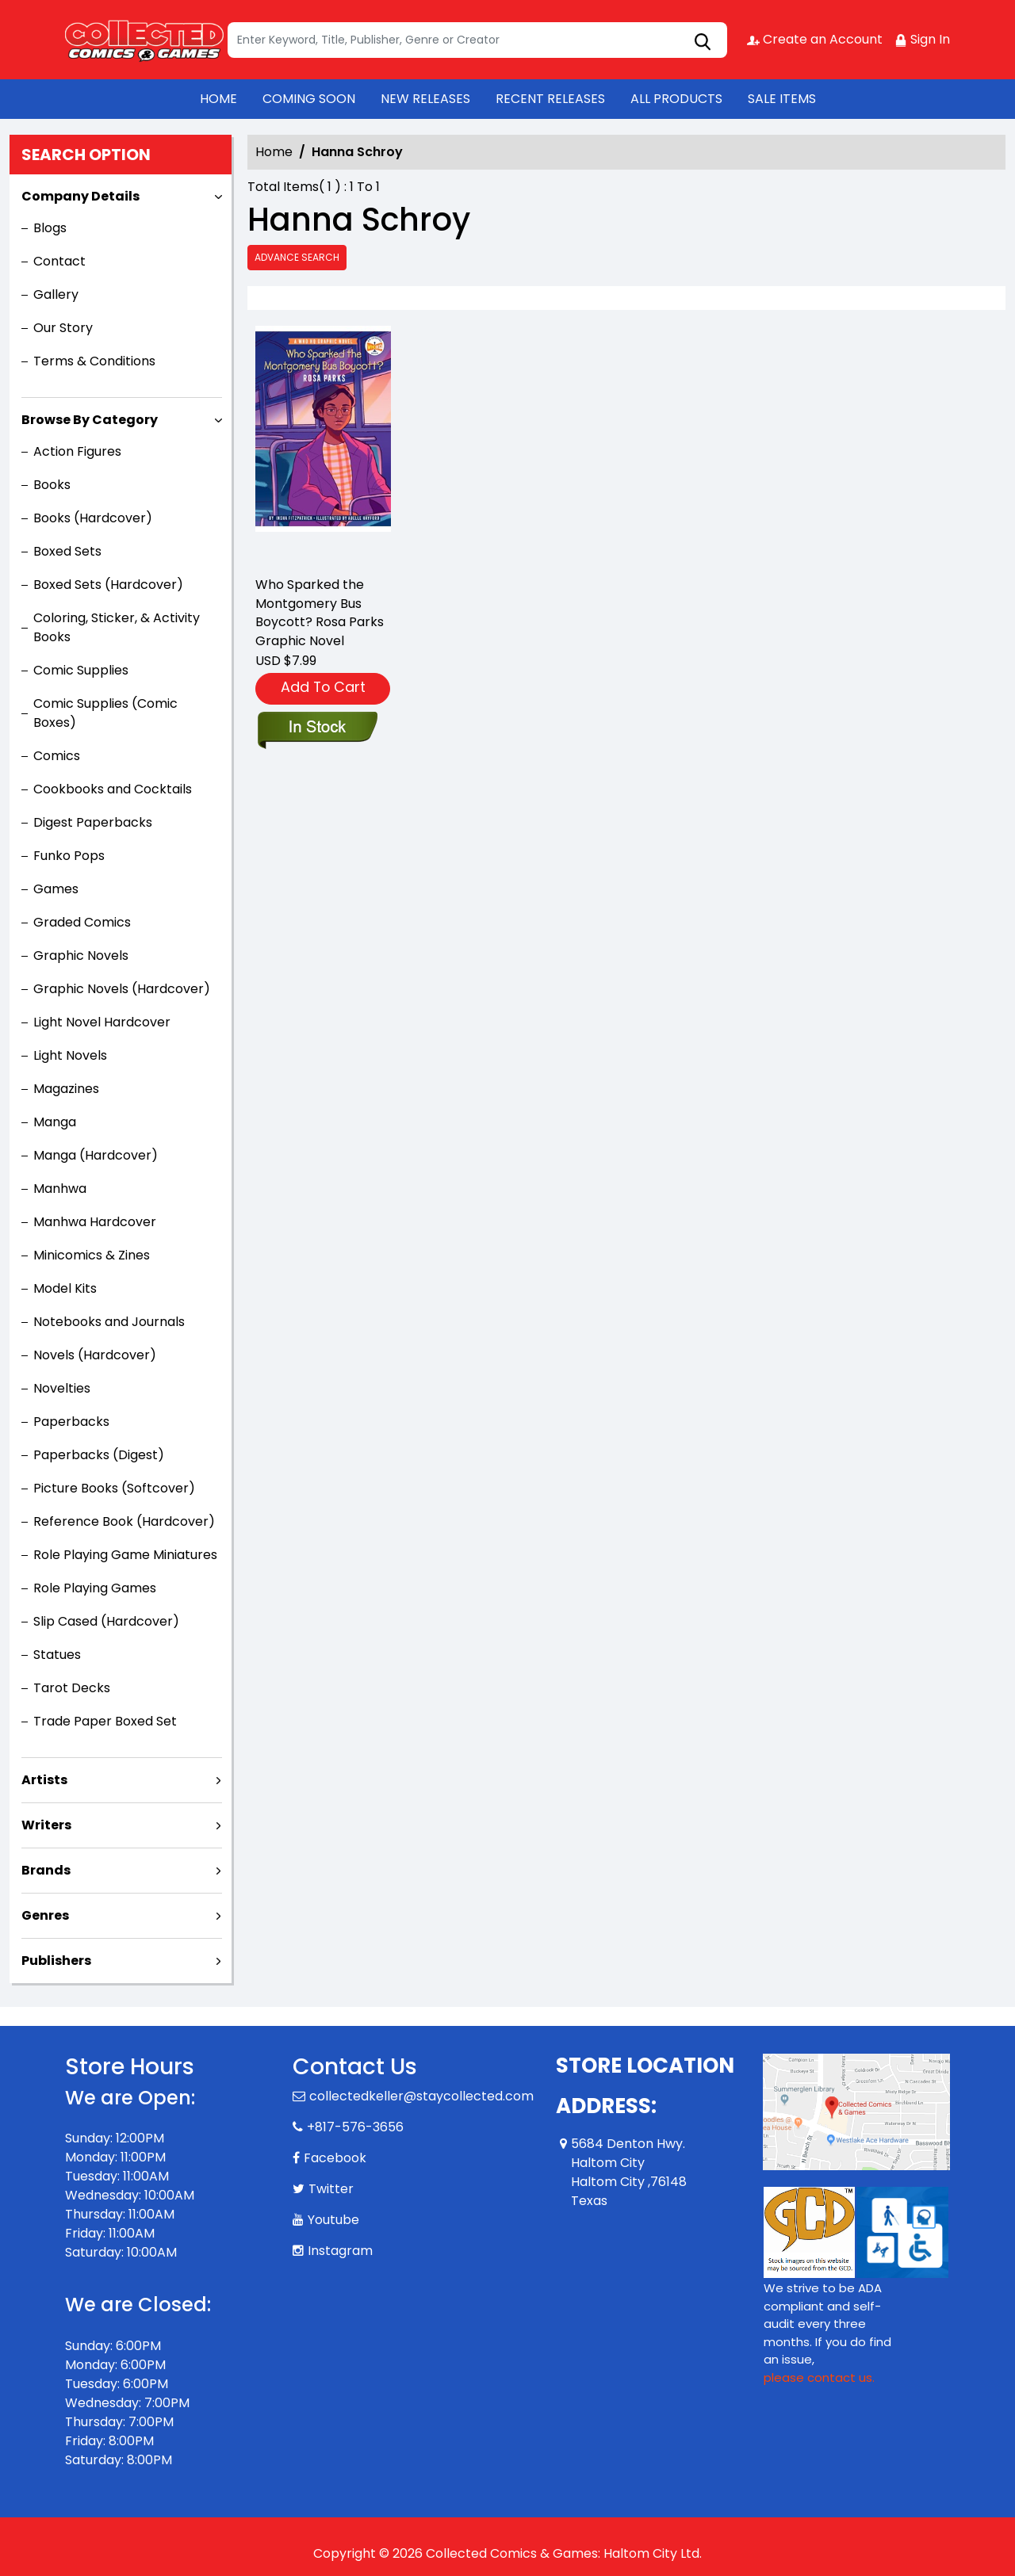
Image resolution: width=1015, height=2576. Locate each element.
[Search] (477, 40)
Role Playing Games (94, 1588)
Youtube (333, 2220)
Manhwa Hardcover (94, 1222)
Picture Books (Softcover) (114, 1488)
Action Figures (77, 451)
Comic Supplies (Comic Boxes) (105, 713)
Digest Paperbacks (92, 822)
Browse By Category (89, 420)
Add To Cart (323, 687)
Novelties (61, 1388)
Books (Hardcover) (92, 518)
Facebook (335, 2158)
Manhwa (59, 1188)
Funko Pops (69, 856)
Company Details (80, 196)
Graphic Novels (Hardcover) (121, 989)
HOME (218, 99)
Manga (54, 1122)
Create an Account (815, 39)
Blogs (50, 228)
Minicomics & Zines (91, 1255)
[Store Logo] (144, 39)
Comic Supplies (80, 670)
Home (274, 152)
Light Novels (70, 1055)
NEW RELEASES (425, 99)
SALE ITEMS (782, 99)
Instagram (340, 2251)
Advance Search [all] (297, 257)
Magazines (66, 1089)
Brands (46, 1870)
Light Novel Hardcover (101, 1022)
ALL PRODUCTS (676, 99)
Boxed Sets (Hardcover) (108, 584)
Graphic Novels (80, 955)
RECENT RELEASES (550, 99)
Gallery (56, 294)
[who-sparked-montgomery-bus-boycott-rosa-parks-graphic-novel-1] (323, 444)
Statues (57, 1654)
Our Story (63, 328)
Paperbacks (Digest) (98, 1455)
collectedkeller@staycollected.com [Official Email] (421, 2096)
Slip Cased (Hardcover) (106, 1621)
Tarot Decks (71, 1688)
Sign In (922, 39)
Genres (45, 1915)
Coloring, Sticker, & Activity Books (116, 627)
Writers (46, 1825)
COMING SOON (308, 99)
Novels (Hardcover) (94, 1355)
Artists (44, 1780)
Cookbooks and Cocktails (112, 789)
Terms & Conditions (94, 361)
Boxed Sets (67, 551)
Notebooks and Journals (109, 1322)
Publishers (56, 1960)
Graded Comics (82, 922)
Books (52, 485)
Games (56, 889)
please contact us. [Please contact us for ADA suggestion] (819, 2377)
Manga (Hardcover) (95, 1155)
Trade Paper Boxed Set (105, 1721)
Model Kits (65, 1288)
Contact (59, 261)
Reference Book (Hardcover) (124, 1521)
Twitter (331, 2189)
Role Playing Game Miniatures (125, 1555)
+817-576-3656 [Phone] (355, 2127)
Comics (56, 756)
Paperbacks (71, 1421)
